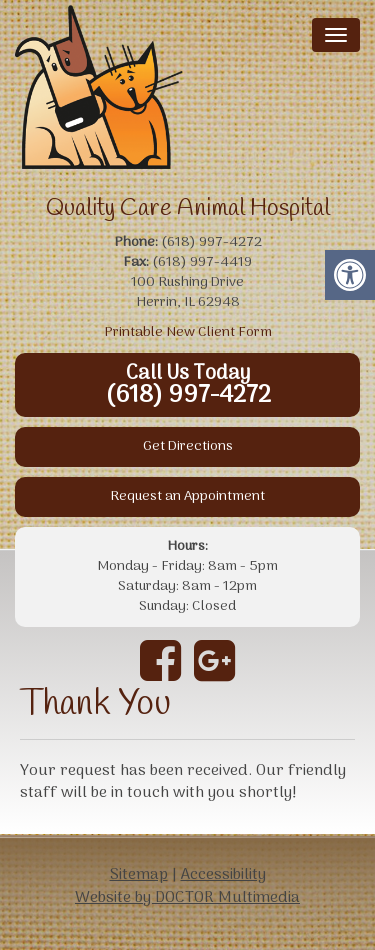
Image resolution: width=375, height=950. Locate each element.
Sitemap (139, 875)
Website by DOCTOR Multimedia (187, 898)
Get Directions (188, 446)
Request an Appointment (187, 496)
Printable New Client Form (188, 332)
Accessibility (223, 875)
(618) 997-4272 (188, 395)
